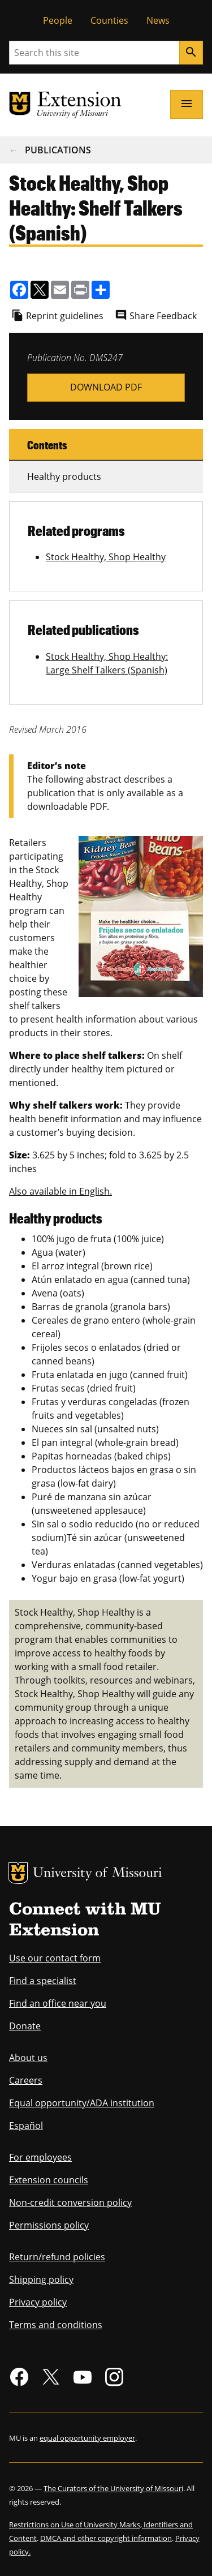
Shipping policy (41, 2279)
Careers (25, 2080)
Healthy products (64, 476)
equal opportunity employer (87, 2438)
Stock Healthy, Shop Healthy (106, 557)
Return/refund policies (57, 2257)
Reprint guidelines (64, 316)
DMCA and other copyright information (106, 2538)
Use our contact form (55, 1958)
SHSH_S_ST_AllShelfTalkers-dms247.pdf (106, 387)
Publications (58, 150)
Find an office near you (57, 2003)
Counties (109, 20)
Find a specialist (42, 1980)
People (57, 20)
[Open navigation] (186, 104)
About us (28, 2057)
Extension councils (48, 2180)
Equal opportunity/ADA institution (81, 2103)
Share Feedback (163, 316)
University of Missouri (97, 1874)
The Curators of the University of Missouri (113, 2488)
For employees (40, 2157)
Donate (25, 2026)
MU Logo (18, 1873)
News (158, 20)
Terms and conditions (55, 2325)
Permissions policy (49, 2225)
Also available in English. (60, 1191)
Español (26, 2125)
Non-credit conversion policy (70, 2202)
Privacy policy (38, 2302)
